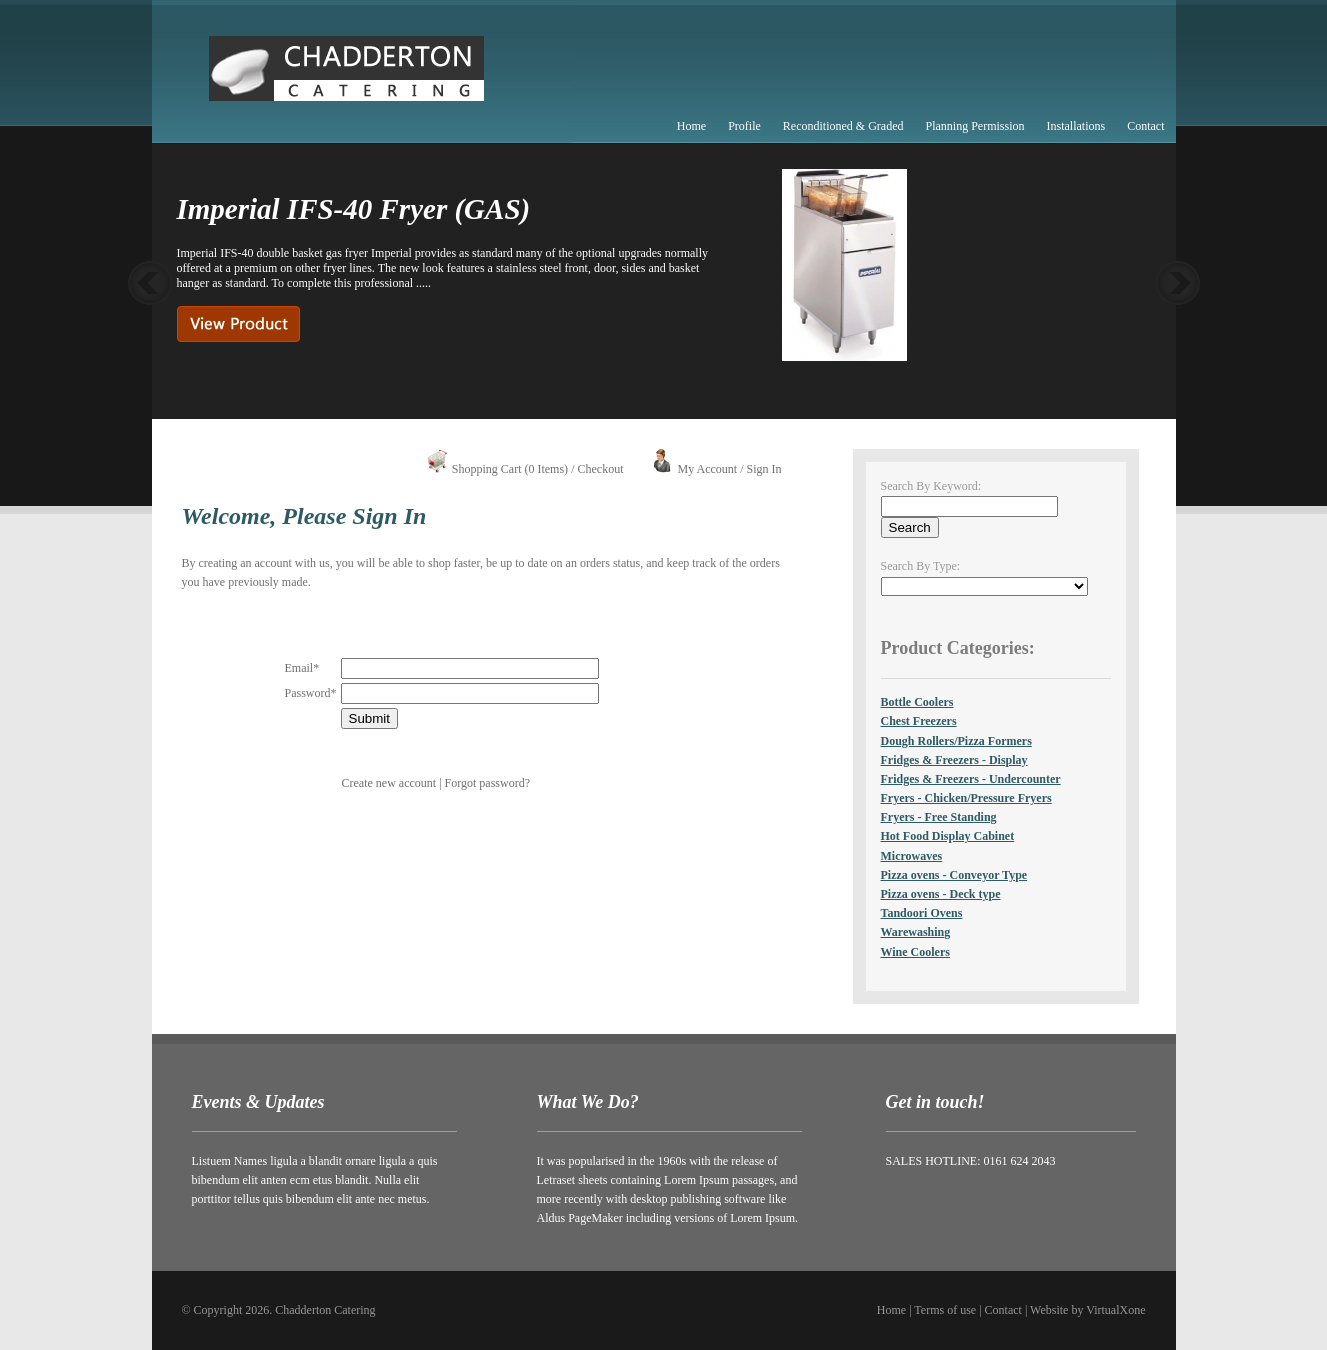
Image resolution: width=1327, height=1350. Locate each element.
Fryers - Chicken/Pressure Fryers (966, 798)
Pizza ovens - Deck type (941, 894)
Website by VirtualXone (1087, 1310)
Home (691, 126)
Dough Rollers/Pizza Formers (956, 741)
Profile (744, 126)
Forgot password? (487, 783)
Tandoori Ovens (922, 913)
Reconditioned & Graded (843, 126)
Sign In (763, 469)
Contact (1145, 126)
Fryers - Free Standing (939, 817)
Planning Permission (974, 126)
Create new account (389, 783)
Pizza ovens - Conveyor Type (954, 875)
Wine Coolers (915, 952)
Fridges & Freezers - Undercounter (971, 779)
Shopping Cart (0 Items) (510, 469)
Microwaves (912, 856)
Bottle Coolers (917, 702)
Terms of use (945, 1310)
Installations (1076, 126)
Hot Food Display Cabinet (948, 836)
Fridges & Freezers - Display (954, 760)
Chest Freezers (919, 721)
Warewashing (916, 932)
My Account (707, 469)
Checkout (600, 469)
